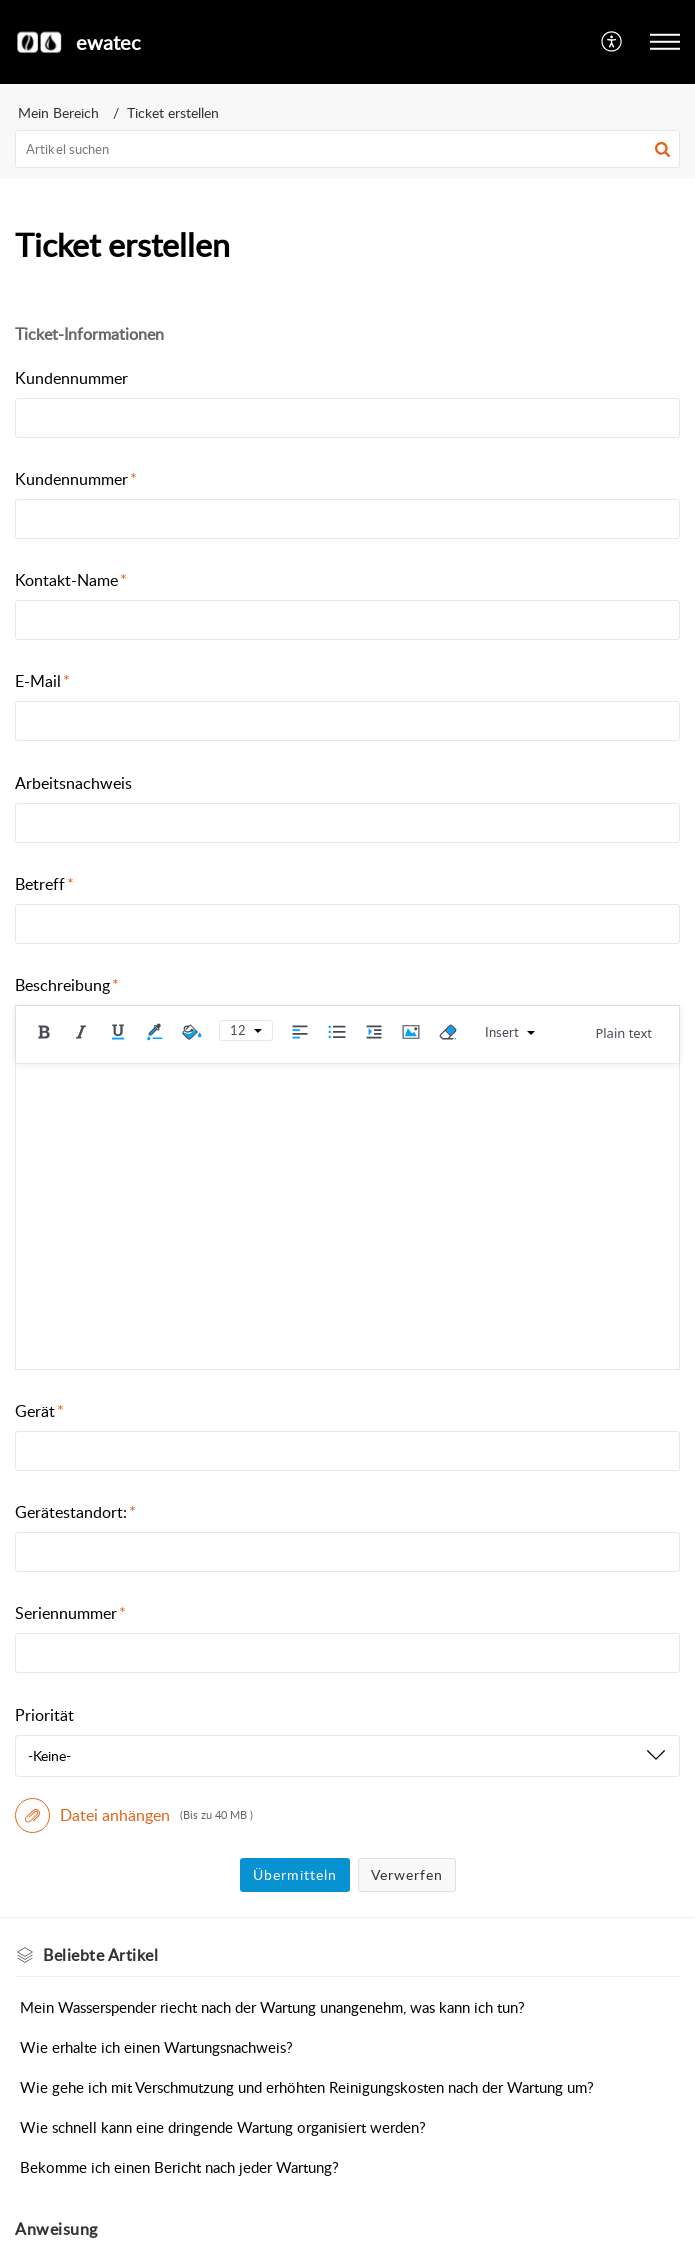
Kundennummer (71, 378)
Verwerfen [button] (407, 1874)
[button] (612, 42)
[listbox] (347, 1756)
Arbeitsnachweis (73, 783)
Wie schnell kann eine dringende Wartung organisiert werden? (223, 2127)
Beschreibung (67, 985)
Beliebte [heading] (100, 1955)
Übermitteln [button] (295, 1874)
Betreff (44, 884)
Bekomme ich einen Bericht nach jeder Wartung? (179, 2167)
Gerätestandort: (75, 1512)
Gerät (39, 1411)
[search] (347, 149)
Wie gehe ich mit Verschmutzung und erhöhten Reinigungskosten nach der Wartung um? (307, 2087)
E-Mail (42, 681)
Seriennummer (70, 1613)
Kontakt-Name (71, 580)
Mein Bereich (58, 112)
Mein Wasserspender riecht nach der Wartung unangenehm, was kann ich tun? (272, 2007)
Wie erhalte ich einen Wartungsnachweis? (156, 2047)
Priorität (44, 1715)
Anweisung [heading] (56, 2229)
